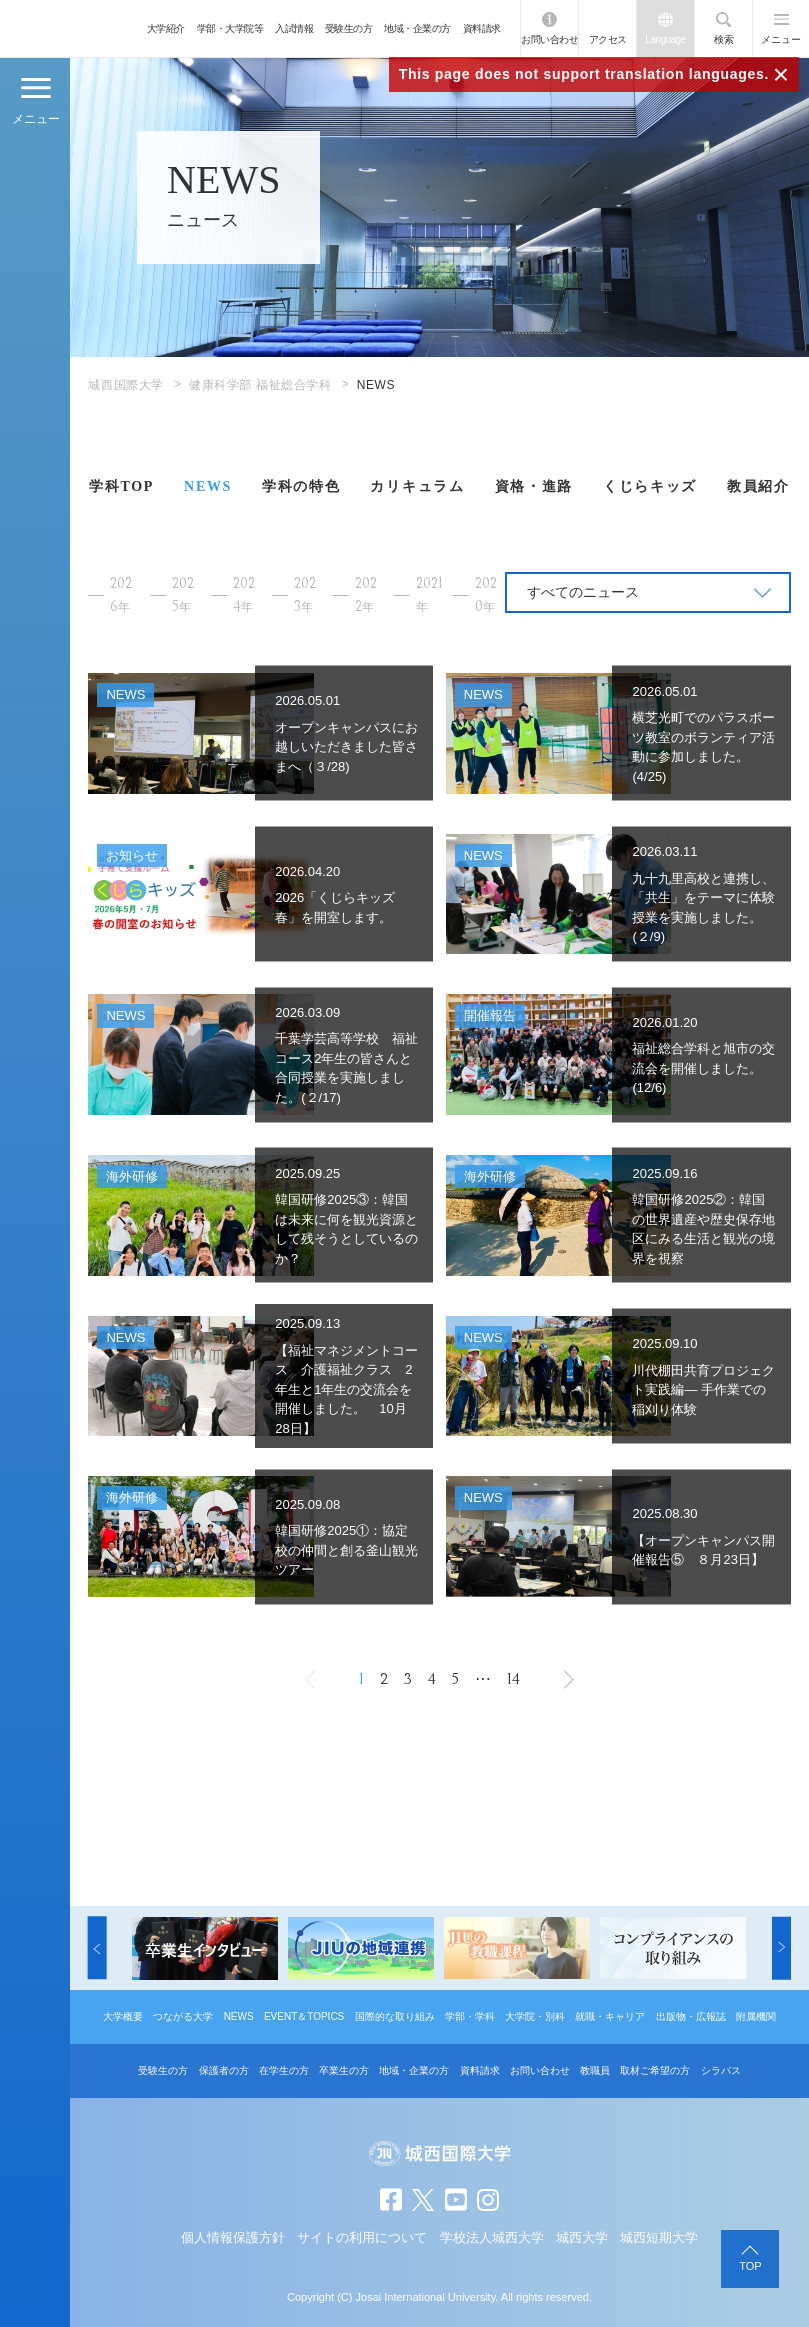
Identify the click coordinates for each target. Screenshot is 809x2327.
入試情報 (294, 28)
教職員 (595, 2070)
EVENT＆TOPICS (304, 2016)
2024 (244, 595)
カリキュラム (417, 486)
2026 (121, 595)
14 (513, 1679)
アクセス (608, 39)
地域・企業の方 (417, 28)
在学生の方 (284, 2070)
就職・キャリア (610, 2016)
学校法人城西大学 (492, 2237)
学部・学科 (470, 2016)
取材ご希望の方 (655, 2070)
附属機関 (756, 2016)
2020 (486, 595)
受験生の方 (349, 28)
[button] (97, 1948)
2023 (305, 595)
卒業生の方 (344, 2070)
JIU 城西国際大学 (70, 28)
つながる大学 (183, 2016)
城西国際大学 (126, 385)
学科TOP (121, 486)
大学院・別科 (535, 2016)
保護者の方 (224, 2070)
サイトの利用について (362, 2237)
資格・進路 (534, 486)
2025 (183, 595)
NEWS (208, 486)
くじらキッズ (650, 486)
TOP (750, 2266)
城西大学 (582, 2237)
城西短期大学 (659, 2237)
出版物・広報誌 (691, 2016)
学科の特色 (301, 486)
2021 (429, 594)
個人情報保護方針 (233, 2237)
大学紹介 (166, 28)
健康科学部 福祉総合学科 (260, 385)
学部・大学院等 (230, 28)
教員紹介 (758, 486)
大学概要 (123, 2016)
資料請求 (482, 28)
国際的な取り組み (395, 2016)
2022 (366, 595)
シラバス (721, 2070)
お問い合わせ (549, 39)
